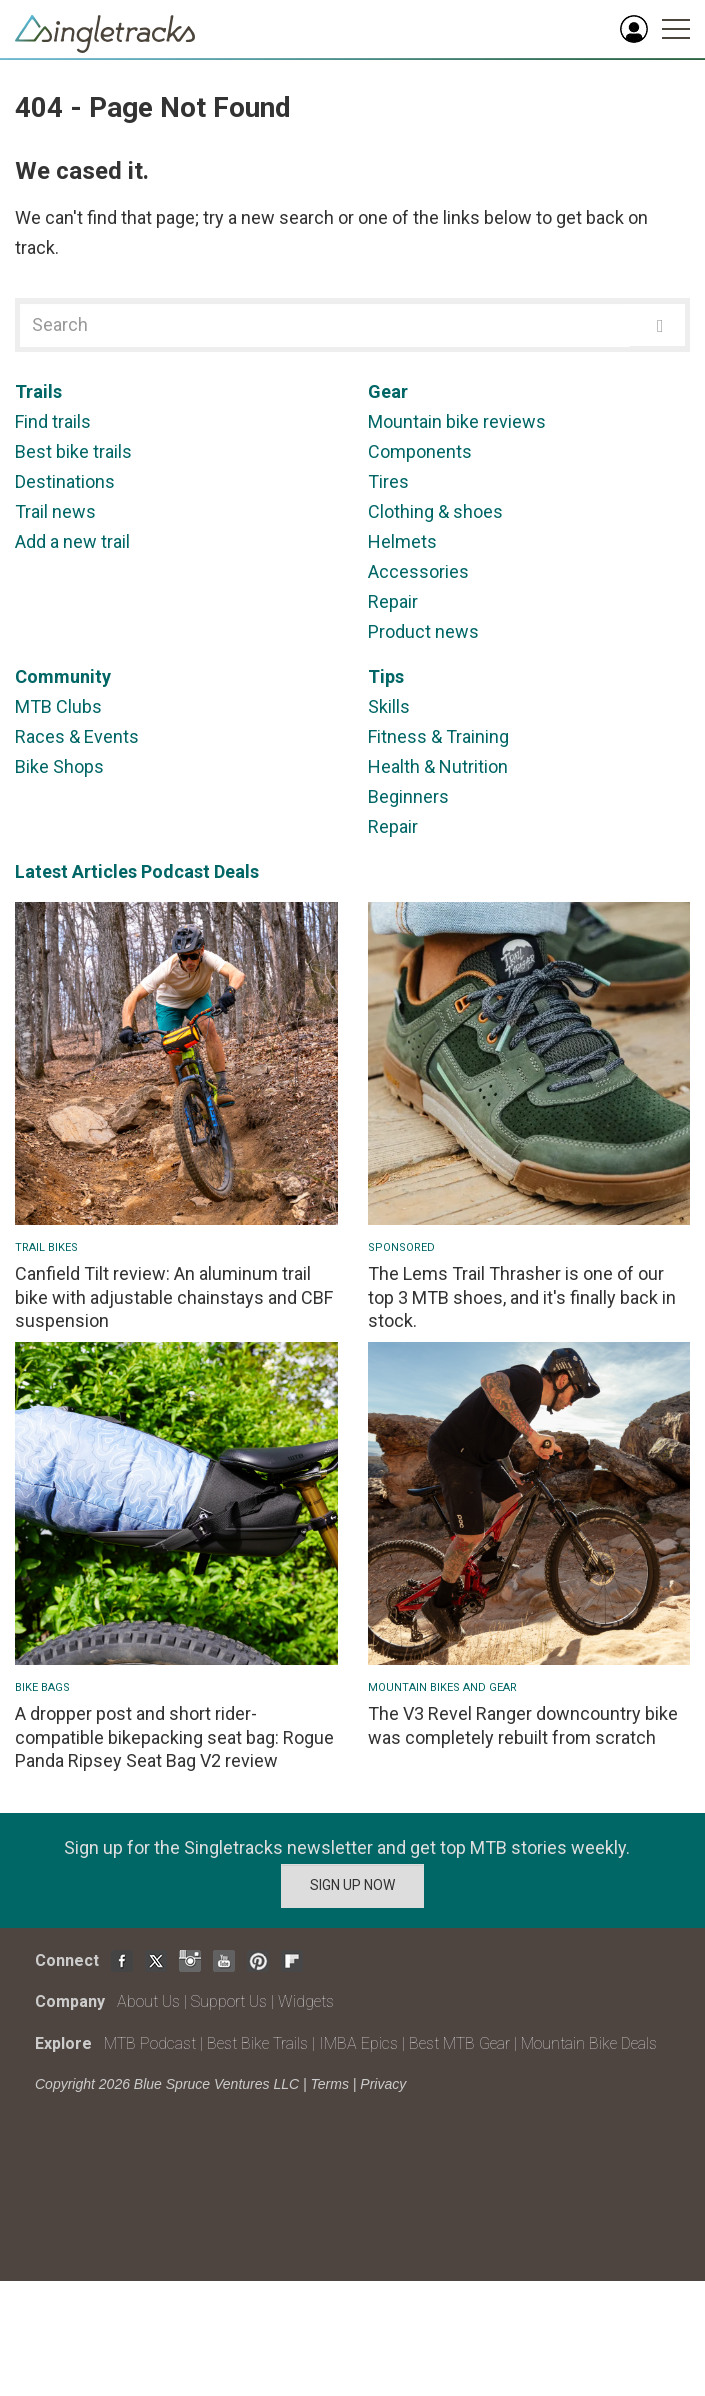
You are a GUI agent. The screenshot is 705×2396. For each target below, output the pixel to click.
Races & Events (77, 736)
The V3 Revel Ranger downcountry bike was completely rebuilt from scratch (523, 1725)
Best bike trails (73, 451)
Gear (388, 391)
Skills (389, 706)
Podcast (175, 871)
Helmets (402, 541)
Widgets (306, 2001)
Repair (393, 601)
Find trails (53, 421)
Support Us (229, 2001)
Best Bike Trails (257, 2043)
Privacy (383, 2084)
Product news (423, 631)
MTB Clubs (58, 706)
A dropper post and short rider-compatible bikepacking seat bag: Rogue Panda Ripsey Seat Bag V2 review (174, 1737)
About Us (148, 2001)
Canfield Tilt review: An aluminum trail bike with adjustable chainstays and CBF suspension (174, 1297)
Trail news (55, 511)
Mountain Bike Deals (589, 2043)
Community (63, 676)
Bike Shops (59, 766)
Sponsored (401, 1247)
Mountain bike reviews (457, 421)
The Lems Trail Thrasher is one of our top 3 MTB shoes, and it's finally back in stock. (522, 1297)
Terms (330, 2084)
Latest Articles (76, 871)
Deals (236, 871)
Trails (38, 391)
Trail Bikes (46, 1247)
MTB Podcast (150, 2043)
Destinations (65, 481)
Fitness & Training (438, 736)
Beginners (408, 796)
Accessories (418, 571)
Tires (388, 481)
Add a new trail (72, 541)
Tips (386, 676)
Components (420, 451)
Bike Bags (42, 1687)
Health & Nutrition (438, 766)
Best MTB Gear (459, 2043)
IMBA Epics (358, 2043)
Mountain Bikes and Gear (442, 1687)
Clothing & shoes (435, 511)
